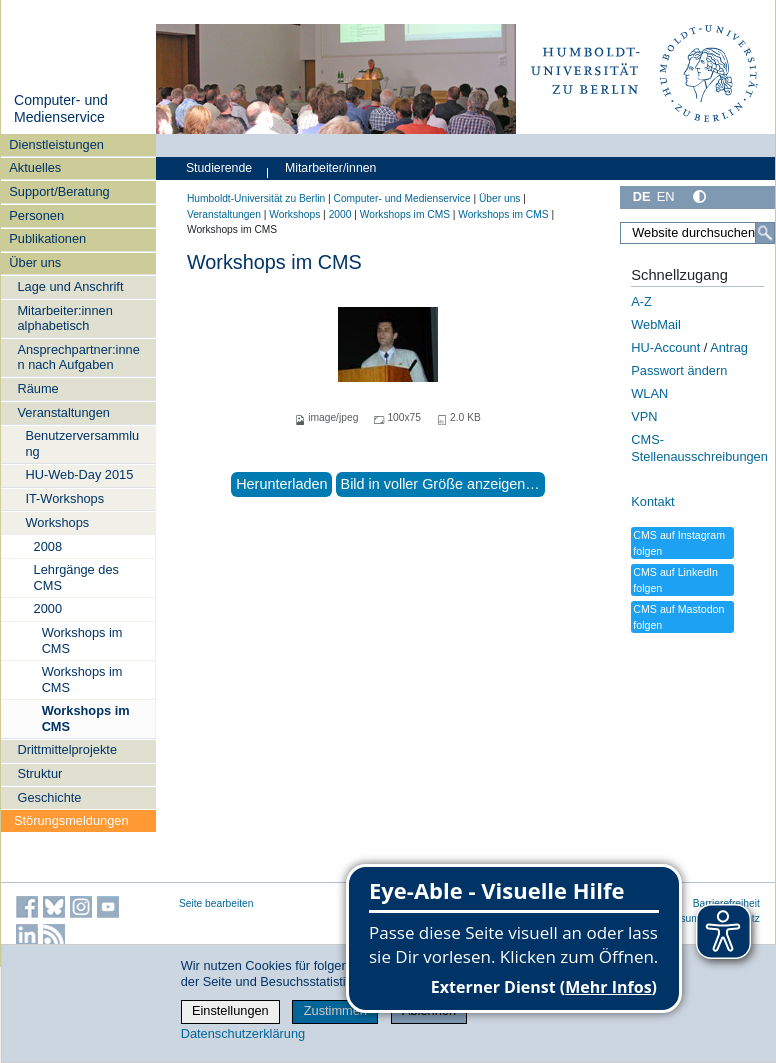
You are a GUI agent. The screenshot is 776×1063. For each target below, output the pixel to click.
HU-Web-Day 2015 (79, 474)
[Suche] (765, 233)
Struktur (39, 773)
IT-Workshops (64, 498)
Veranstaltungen (63, 412)
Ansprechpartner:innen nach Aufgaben (78, 357)
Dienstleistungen (56, 144)
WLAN (649, 393)
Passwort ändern (679, 370)
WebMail (656, 324)
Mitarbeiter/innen (330, 168)
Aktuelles (35, 167)
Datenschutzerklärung (243, 1033)
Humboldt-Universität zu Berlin (256, 198)
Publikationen (47, 238)
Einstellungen (230, 1010)
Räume (37, 388)
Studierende (219, 168)
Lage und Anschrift (70, 286)
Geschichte (49, 797)
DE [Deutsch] (642, 196)
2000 (48, 608)
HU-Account (665, 347)
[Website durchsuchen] (697, 233)
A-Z (641, 301)
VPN (644, 416)
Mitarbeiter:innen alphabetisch (64, 318)
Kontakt (652, 501)
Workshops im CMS (82, 640)
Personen (36, 215)
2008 (48, 546)
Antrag (729, 347)
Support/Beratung (59, 191)
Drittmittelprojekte (67, 749)
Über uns (35, 262)
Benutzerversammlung (82, 443)
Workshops (57, 522)
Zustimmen (335, 1010)
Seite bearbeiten (216, 903)
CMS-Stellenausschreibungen (699, 448)
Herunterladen (281, 484)
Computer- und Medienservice (61, 109)
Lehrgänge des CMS (76, 577)
